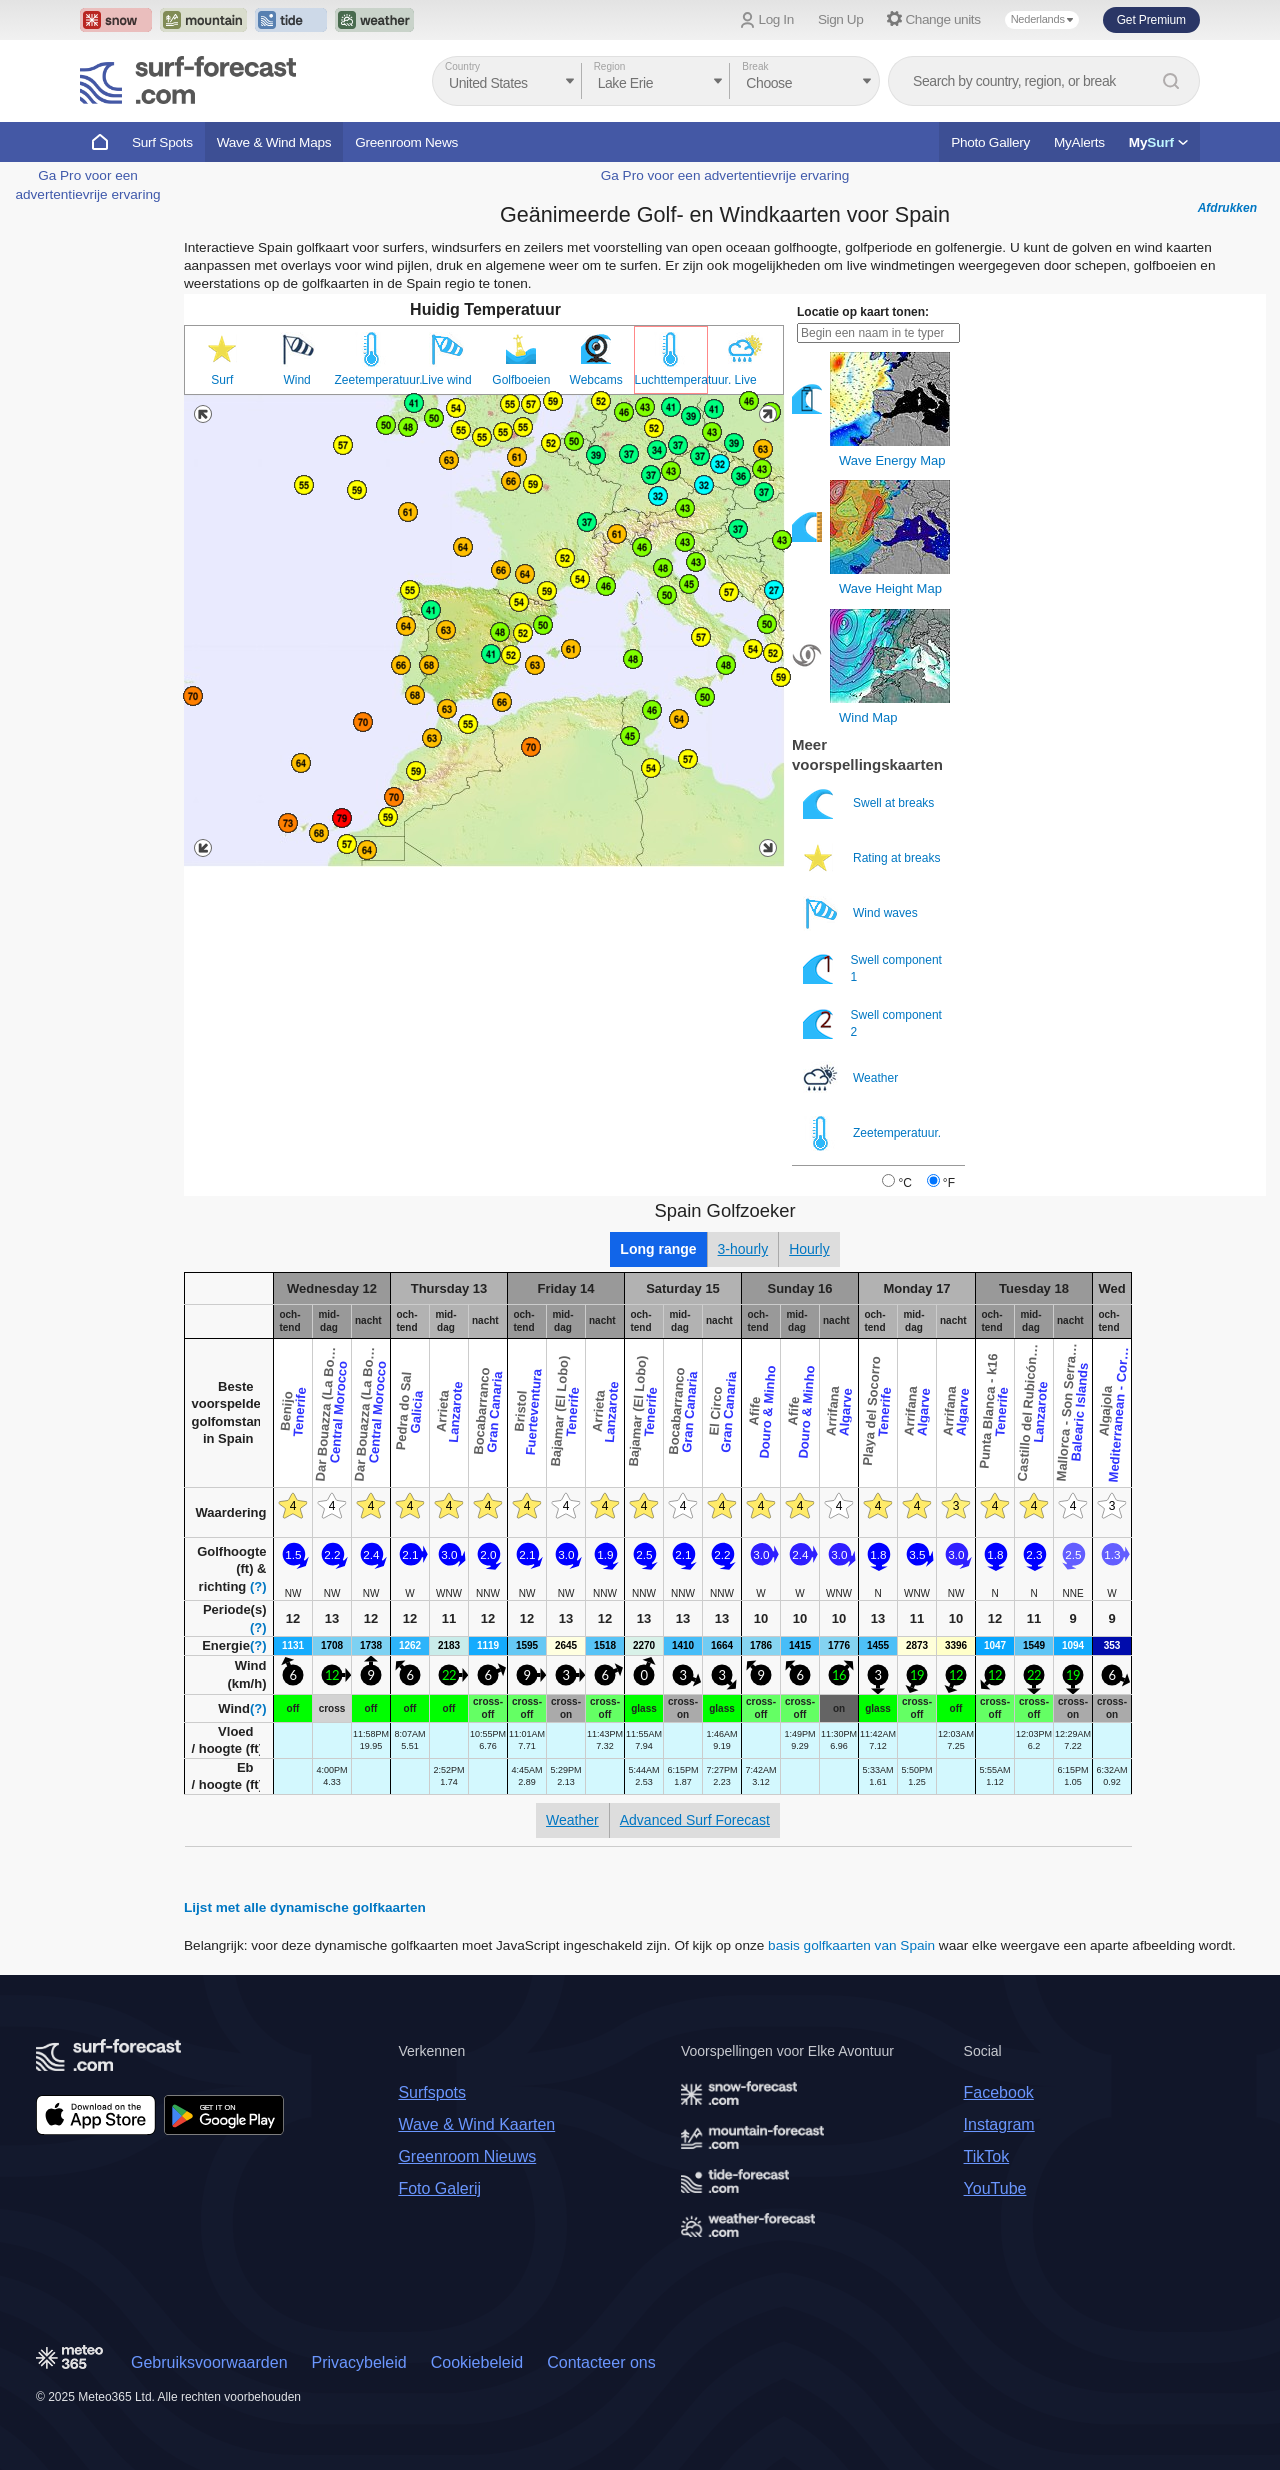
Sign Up (841, 19)
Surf (222, 380)
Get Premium (1151, 20)
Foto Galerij (439, 2188)
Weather (852, 1078)
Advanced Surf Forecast (695, 1820)
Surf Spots (162, 142)
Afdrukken (1227, 208)
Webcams (596, 380)
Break (755, 66)
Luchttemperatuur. (671, 380)
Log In (776, 19)
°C (904, 1183)
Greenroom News (406, 142)
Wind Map (868, 717)
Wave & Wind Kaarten (476, 2124)
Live (746, 380)
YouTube (995, 2188)
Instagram (999, 2124)
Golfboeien (521, 380)
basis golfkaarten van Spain (851, 1945)
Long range (658, 1249)
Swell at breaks (870, 803)
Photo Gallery (990, 142)
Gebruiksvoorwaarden (209, 2362)
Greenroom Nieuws (467, 2156)
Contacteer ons (601, 2362)
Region (610, 66)
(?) (258, 1586)
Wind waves (862, 913)
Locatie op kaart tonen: (863, 312)
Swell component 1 (872, 968)
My (1158, 142)
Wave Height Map (890, 588)
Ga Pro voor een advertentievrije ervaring (725, 175)
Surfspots (432, 2092)
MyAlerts (1079, 142)
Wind (296, 380)
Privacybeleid (359, 2362)
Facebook (999, 2092)
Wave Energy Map (892, 460)
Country (462, 66)
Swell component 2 (872, 1023)
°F (949, 1183)
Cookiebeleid (477, 2362)
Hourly (809, 1249)
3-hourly (743, 1249)
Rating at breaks (873, 858)
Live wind (447, 380)
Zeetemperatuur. (372, 380)
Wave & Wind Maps (274, 142)
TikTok (987, 2156)
